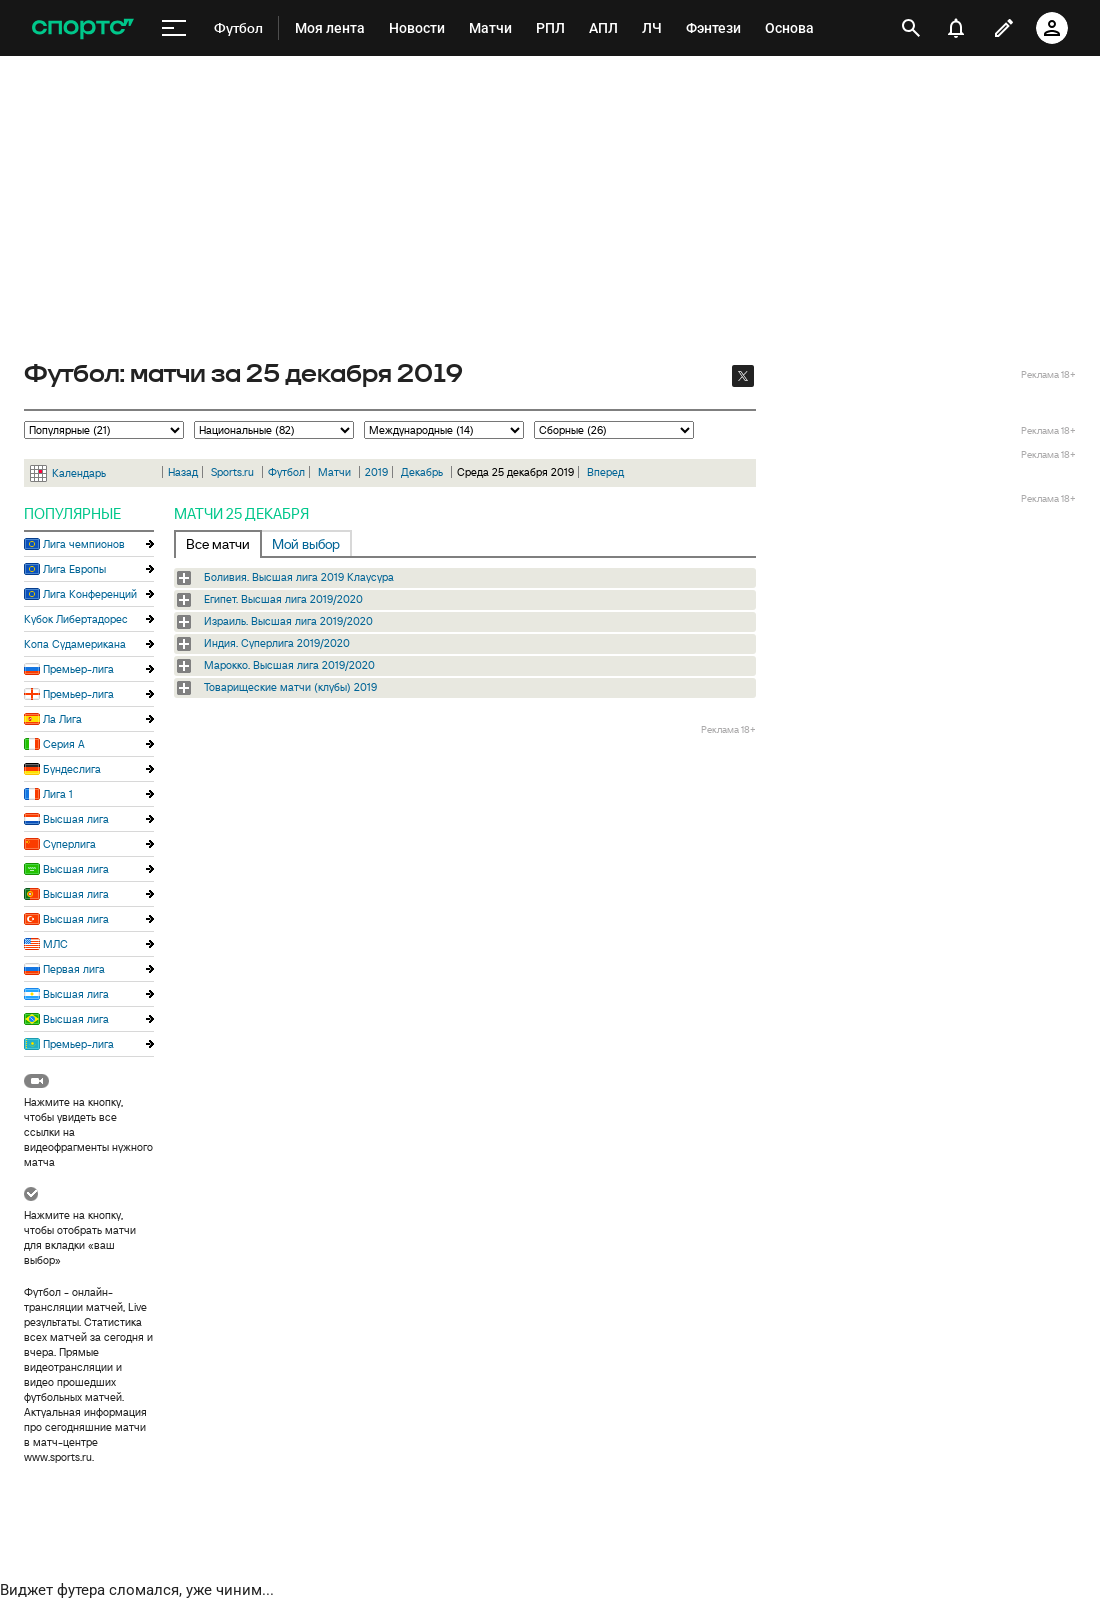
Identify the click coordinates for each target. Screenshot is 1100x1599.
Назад (183, 472)
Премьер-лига (78, 669)
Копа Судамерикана (75, 644)
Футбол (286, 472)
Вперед (605, 472)
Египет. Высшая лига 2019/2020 (283, 599)
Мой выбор (306, 544)
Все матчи (218, 544)
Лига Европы (74, 569)
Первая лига (74, 969)
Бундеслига (72, 769)
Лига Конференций (90, 594)
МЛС (55, 944)
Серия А (64, 744)
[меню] (174, 28)
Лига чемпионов (84, 544)
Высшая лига (76, 819)
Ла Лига (62, 719)
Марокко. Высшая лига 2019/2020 (289, 665)
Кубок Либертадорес (76, 619)
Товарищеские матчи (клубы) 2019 (290, 687)
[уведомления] (956, 28)
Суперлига (69, 844)
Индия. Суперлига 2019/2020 (277, 643)
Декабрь (422, 472)
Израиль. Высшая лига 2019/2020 (288, 621)
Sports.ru (232, 472)
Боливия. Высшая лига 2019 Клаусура (299, 577)
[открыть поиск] (911, 28)
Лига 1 (58, 794)
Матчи (334, 472)
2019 (376, 472)
